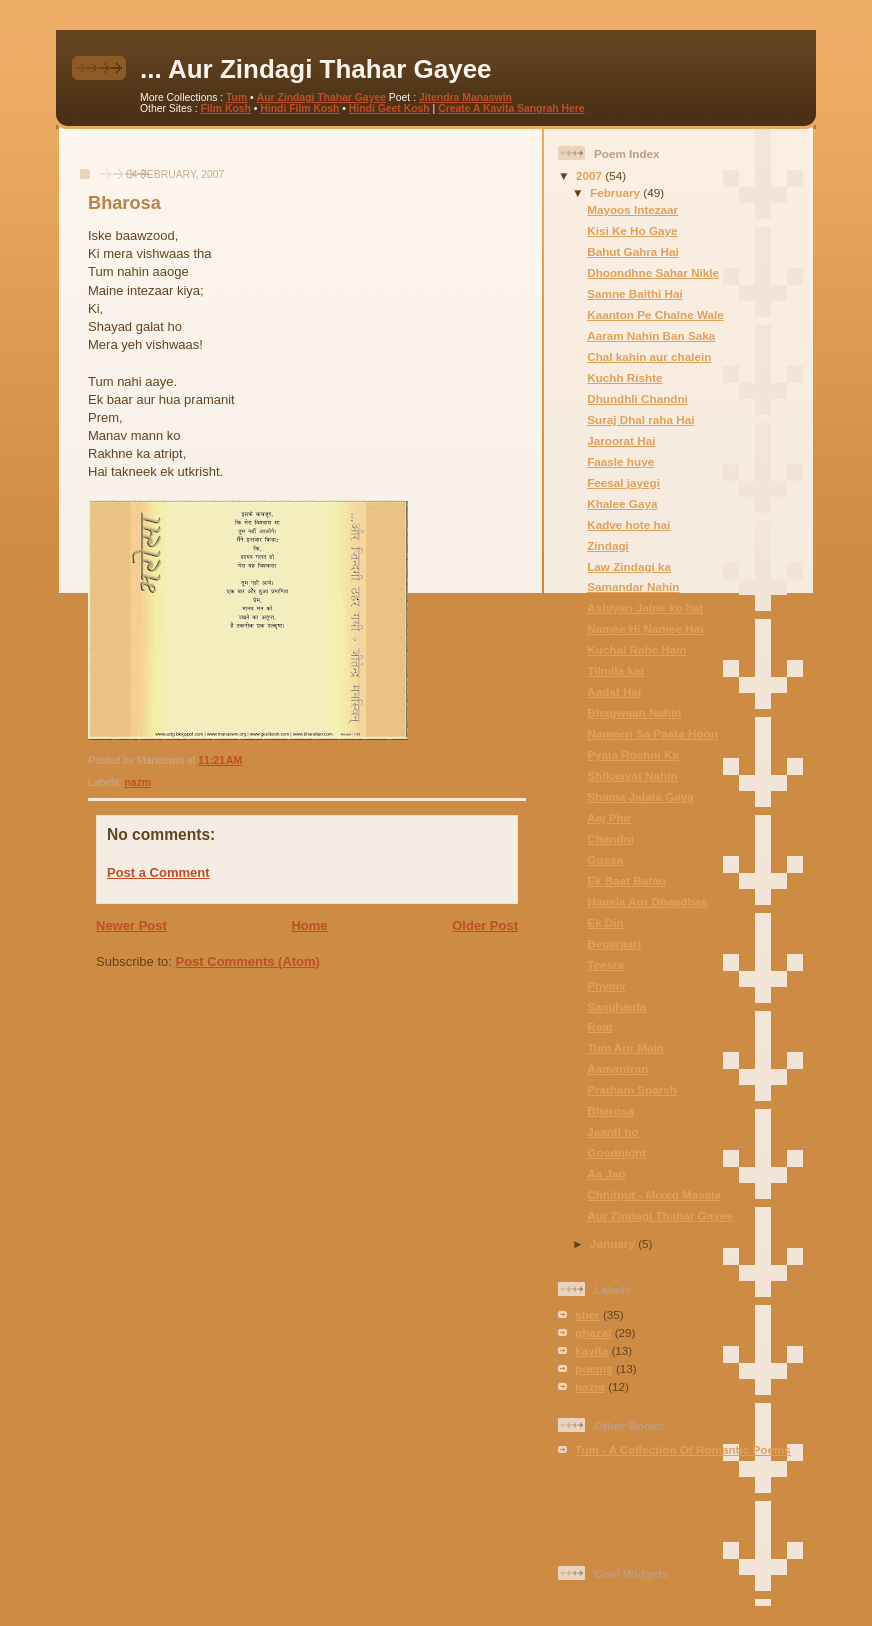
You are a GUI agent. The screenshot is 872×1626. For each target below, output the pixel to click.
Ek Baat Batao (626, 880)
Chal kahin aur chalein (649, 356)
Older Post (485, 925)
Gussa (605, 859)
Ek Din (605, 922)
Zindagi (608, 545)
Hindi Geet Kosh (389, 108)
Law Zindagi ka (629, 566)
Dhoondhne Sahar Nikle (653, 272)
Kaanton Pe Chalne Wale (655, 314)
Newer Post (131, 925)
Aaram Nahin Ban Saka (651, 335)
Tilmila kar (616, 670)
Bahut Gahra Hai (633, 251)
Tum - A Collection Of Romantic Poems (683, 1449)
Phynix (606, 985)
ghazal (593, 1332)
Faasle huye (620, 461)
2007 (590, 175)
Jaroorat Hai (621, 440)
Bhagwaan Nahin (634, 712)
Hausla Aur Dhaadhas (647, 901)
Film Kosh (226, 108)
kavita (591, 1350)
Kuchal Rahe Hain (636, 649)
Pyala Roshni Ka (633, 754)
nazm (137, 782)
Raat (599, 1026)
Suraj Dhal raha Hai (640, 419)
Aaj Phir (609, 817)
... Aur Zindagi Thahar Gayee (316, 69)
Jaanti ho (612, 1131)
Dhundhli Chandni (637, 398)
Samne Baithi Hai (634, 293)
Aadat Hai (614, 691)
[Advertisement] (301, 158)
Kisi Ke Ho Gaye (632, 230)
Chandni (610, 838)
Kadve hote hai (628, 524)
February (616, 192)
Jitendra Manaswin (465, 97)
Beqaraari (614, 943)
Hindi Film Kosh (299, 108)
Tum (236, 97)
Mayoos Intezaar (632, 209)
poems (594, 1368)
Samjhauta (616, 1006)
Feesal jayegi (623, 482)
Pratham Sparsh (632, 1089)
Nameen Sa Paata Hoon (652, 733)
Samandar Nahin (633, 586)
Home (309, 925)
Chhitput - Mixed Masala (654, 1194)
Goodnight (616, 1152)
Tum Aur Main (625, 1047)
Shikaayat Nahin (632, 775)
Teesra (605, 964)
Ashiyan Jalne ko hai (645, 607)
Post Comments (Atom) (248, 961)
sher (587, 1314)
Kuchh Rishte (624, 377)
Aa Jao (606, 1173)
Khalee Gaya (622, 503)
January (614, 1243)
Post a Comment (158, 872)
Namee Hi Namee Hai (645, 628)
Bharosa (124, 203)
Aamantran (617, 1068)
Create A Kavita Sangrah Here (511, 108)
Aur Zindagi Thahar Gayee (321, 97)
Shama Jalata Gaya (640, 796)
